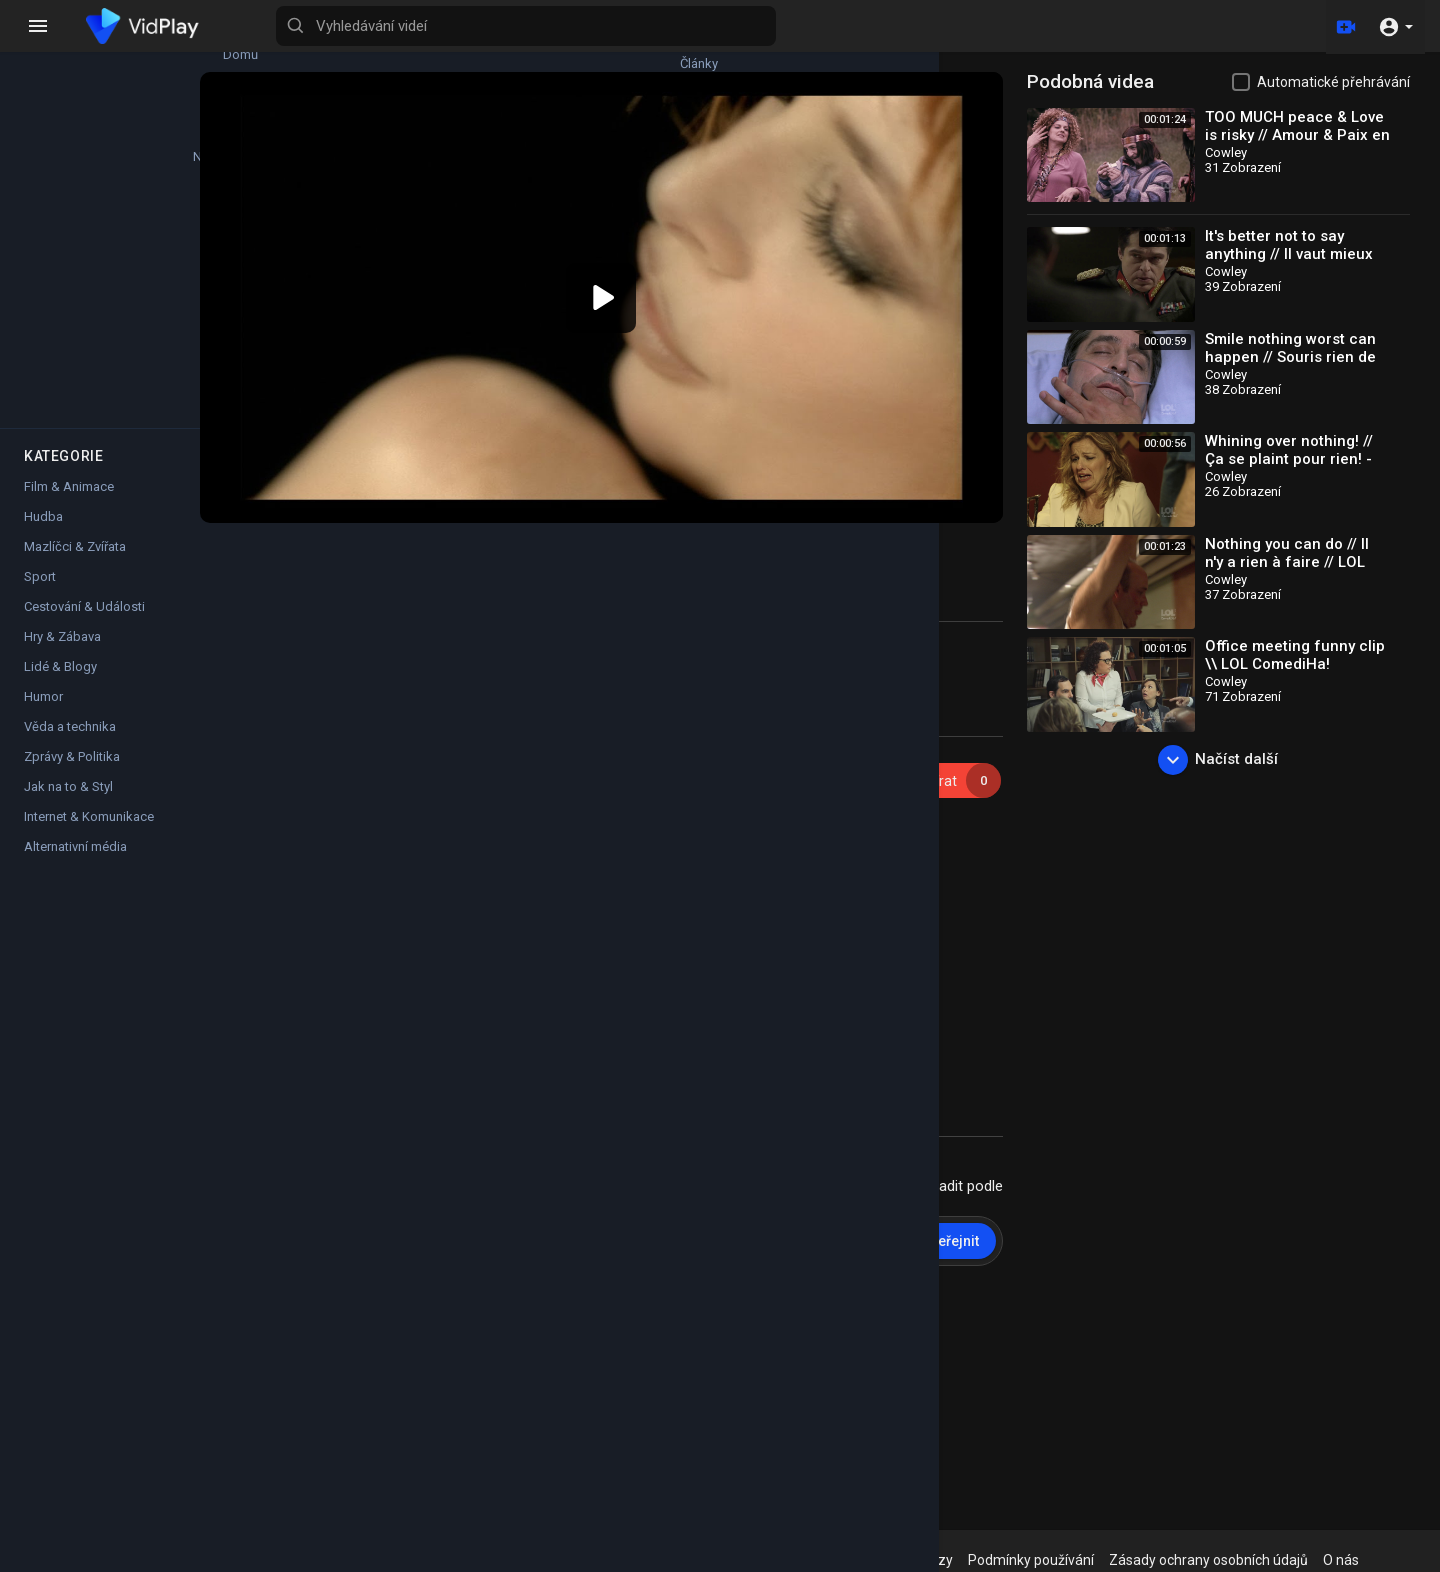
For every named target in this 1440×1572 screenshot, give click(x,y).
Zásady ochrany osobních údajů (1253, 1560)
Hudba (43, 460)
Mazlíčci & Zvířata (75, 490)
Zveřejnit (980, 1207)
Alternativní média (75, 790)
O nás (1386, 1560)
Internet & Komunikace (89, 760)
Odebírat (969, 747)
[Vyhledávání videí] (786, 26)
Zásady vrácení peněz (800, 1560)
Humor (43, 640)
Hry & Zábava (62, 580)
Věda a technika (70, 670)
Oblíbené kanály (71, 325)
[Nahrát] (1343, 26)
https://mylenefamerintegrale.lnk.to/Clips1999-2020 (663, 816)
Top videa (71, 232)
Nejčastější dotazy (941, 1560)
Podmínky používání (1076, 1560)
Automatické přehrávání (1333, 82)
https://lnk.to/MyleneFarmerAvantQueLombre (835, 836)
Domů (70, 46)
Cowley (387, 736)
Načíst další (1233, 760)
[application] (661, 281)
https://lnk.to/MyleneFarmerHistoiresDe (724, 876)
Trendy (189, 139)
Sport (40, 520)
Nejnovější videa (71, 139)
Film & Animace (69, 430)
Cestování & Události (84, 550)
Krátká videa (189, 325)
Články (190, 46)
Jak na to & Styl (68, 730)
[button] (1395, 26)
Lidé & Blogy (60, 610)
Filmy (190, 232)
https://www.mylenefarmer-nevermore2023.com (733, 1016)
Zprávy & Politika (72, 700)
